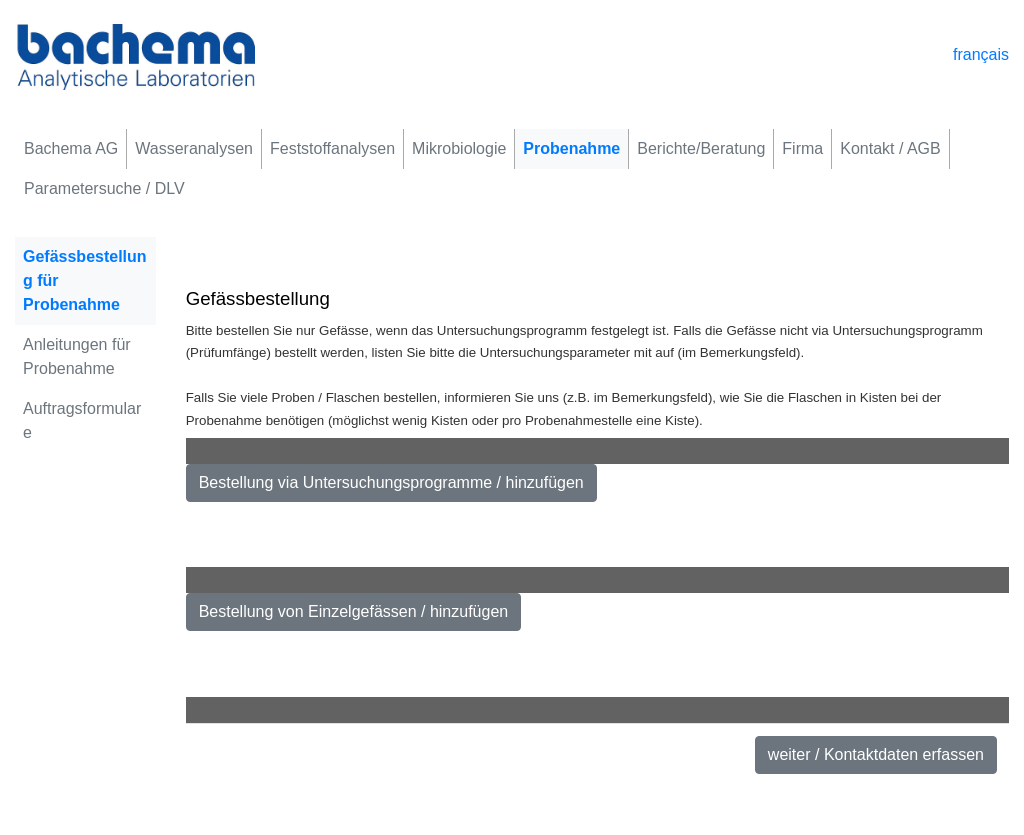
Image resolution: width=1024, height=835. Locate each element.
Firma (802, 148)
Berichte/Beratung (701, 148)
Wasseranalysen (194, 148)
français (981, 54)
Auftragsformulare (82, 420)
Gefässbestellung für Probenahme (85, 280)
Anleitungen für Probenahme (77, 356)
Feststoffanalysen (332, 148)
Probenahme (571, 148)
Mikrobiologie (459, 148)
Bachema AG (71, 148)
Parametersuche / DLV (104, 188)
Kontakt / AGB (890, 148)
